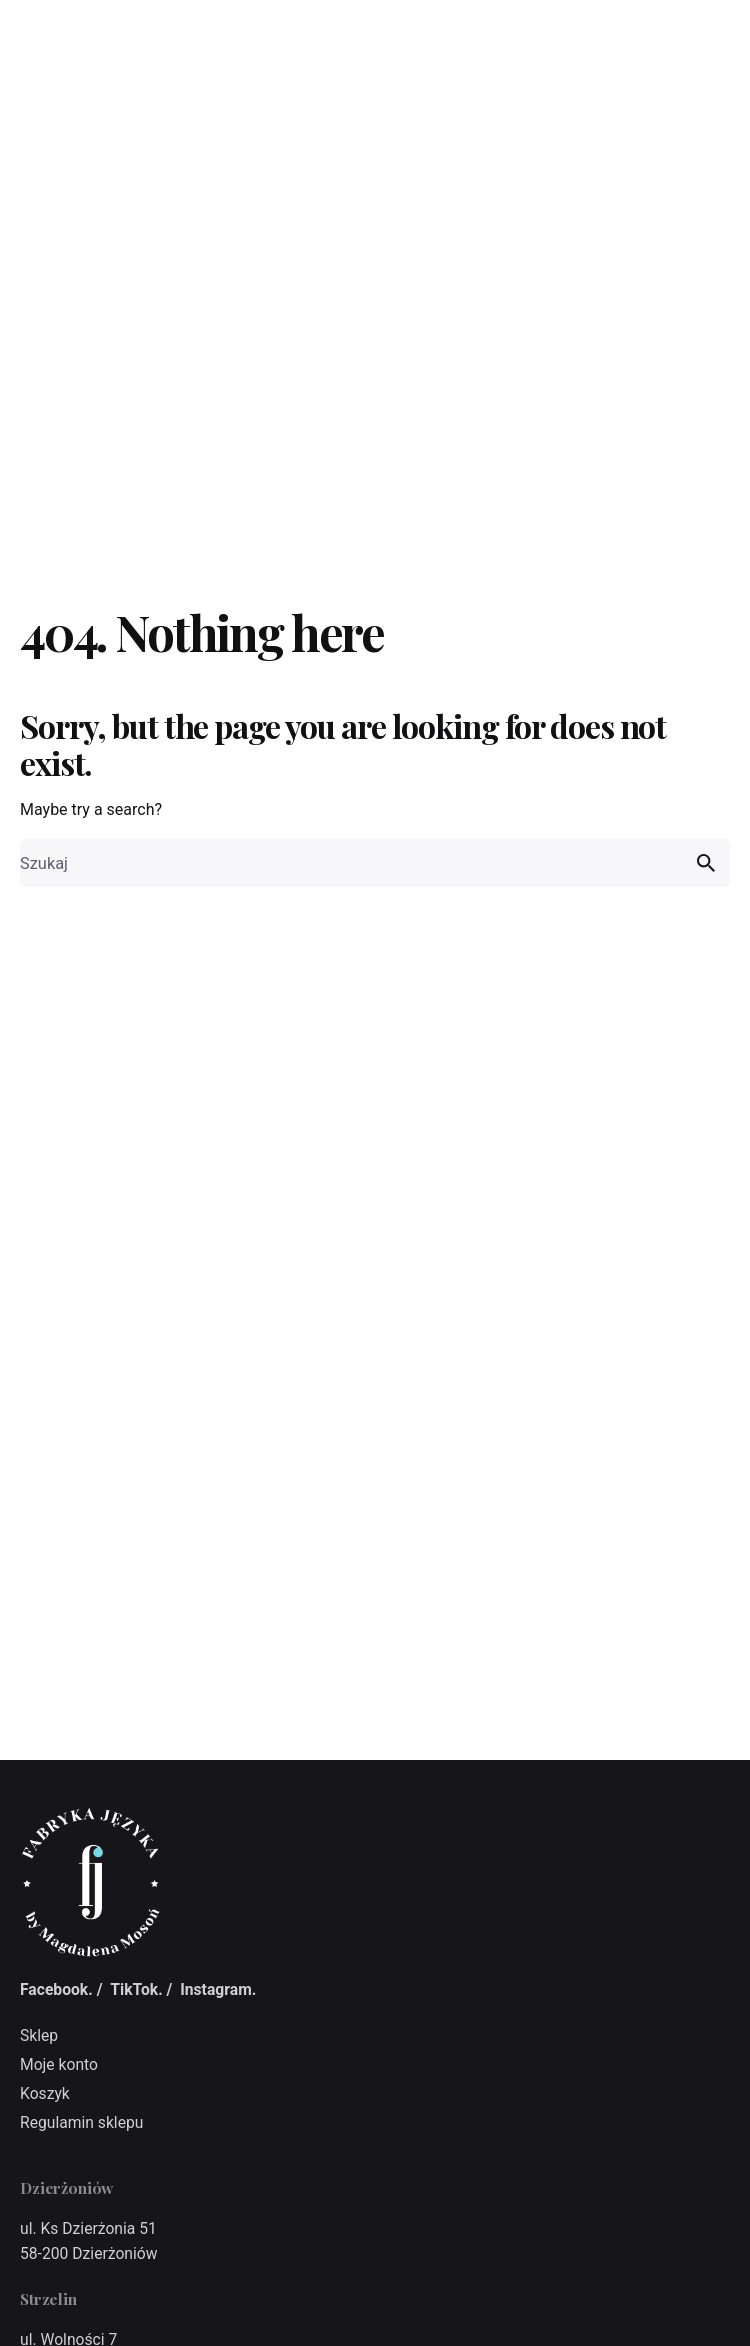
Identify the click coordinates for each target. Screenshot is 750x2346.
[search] (706, 863)
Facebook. (56, 1989)
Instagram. (218, 1989)
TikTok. (136, 1989)
